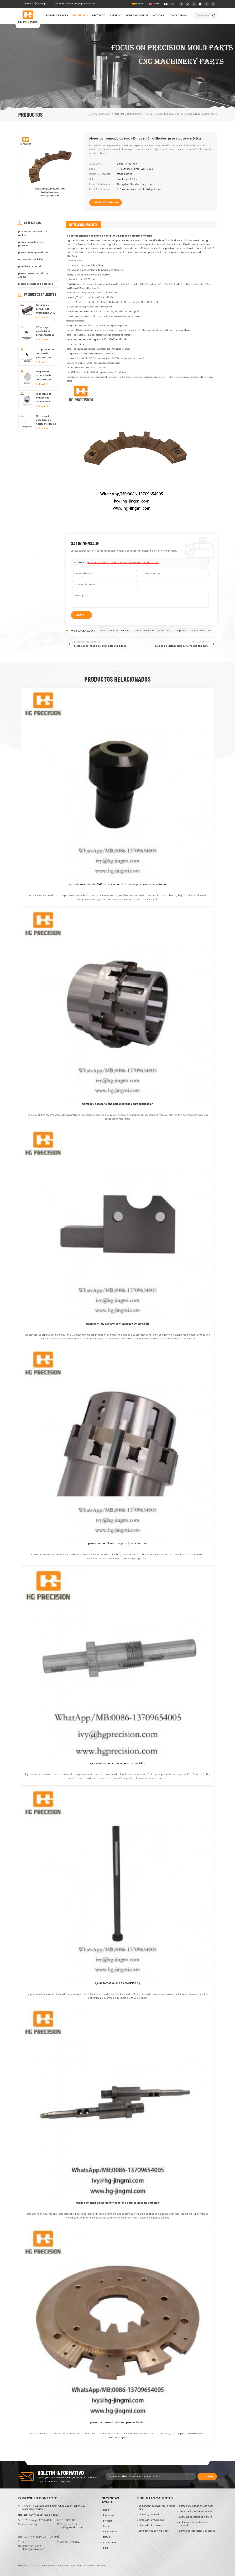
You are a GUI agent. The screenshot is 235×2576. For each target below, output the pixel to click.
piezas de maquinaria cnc (127, 114)
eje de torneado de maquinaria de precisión (117, 1764)
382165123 (70, 2520)
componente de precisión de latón (193, 631)
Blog (105, 2548)
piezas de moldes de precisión (30, 244)
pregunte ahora (103, 203)
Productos (80, 16)
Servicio (115, 16)
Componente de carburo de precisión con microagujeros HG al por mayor (46, 354)
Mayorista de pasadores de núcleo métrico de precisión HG (46, 420)
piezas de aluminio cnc (151, 2526)
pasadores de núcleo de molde (32, 233)
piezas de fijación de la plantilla (195, 2512)
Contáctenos (178, 16)
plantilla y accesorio (30, 267)
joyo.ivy (33, 2524)
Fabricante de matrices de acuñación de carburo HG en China (44, 398)
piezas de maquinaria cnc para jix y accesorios (117, 1544)
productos (108, 2516)
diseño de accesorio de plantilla (195, 2517)
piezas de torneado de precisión (152, 631)
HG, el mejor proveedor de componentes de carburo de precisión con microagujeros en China (45, 331)
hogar (106, 2510)
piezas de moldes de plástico (35, 284)
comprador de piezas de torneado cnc (157, 2508)
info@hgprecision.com (33, 2549)
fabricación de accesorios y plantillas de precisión (117, 1324)
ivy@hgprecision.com (84, 3)
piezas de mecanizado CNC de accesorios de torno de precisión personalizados (117, 885)
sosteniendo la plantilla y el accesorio (193, 2524)
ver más (42, 317)
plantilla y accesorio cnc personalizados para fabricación (117, 1104)
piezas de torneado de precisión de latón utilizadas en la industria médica (123, 563)
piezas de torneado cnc (151, 2520)
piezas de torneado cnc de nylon (196, 2506)
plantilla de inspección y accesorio (197, 2531)
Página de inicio (57, 16)
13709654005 (28, 3)
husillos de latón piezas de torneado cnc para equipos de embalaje (117, 2203)
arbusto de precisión (30, 260)
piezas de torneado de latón (114, 631)
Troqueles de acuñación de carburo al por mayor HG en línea (44, 376)
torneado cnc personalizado (154, 2531)
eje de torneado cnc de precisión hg (117, 1983)
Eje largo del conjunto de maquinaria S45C (45, 309)
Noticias (158, 16)
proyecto (98, 16)
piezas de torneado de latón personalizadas (117, 2423)
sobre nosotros (137, 16)
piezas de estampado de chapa (33, 275)
